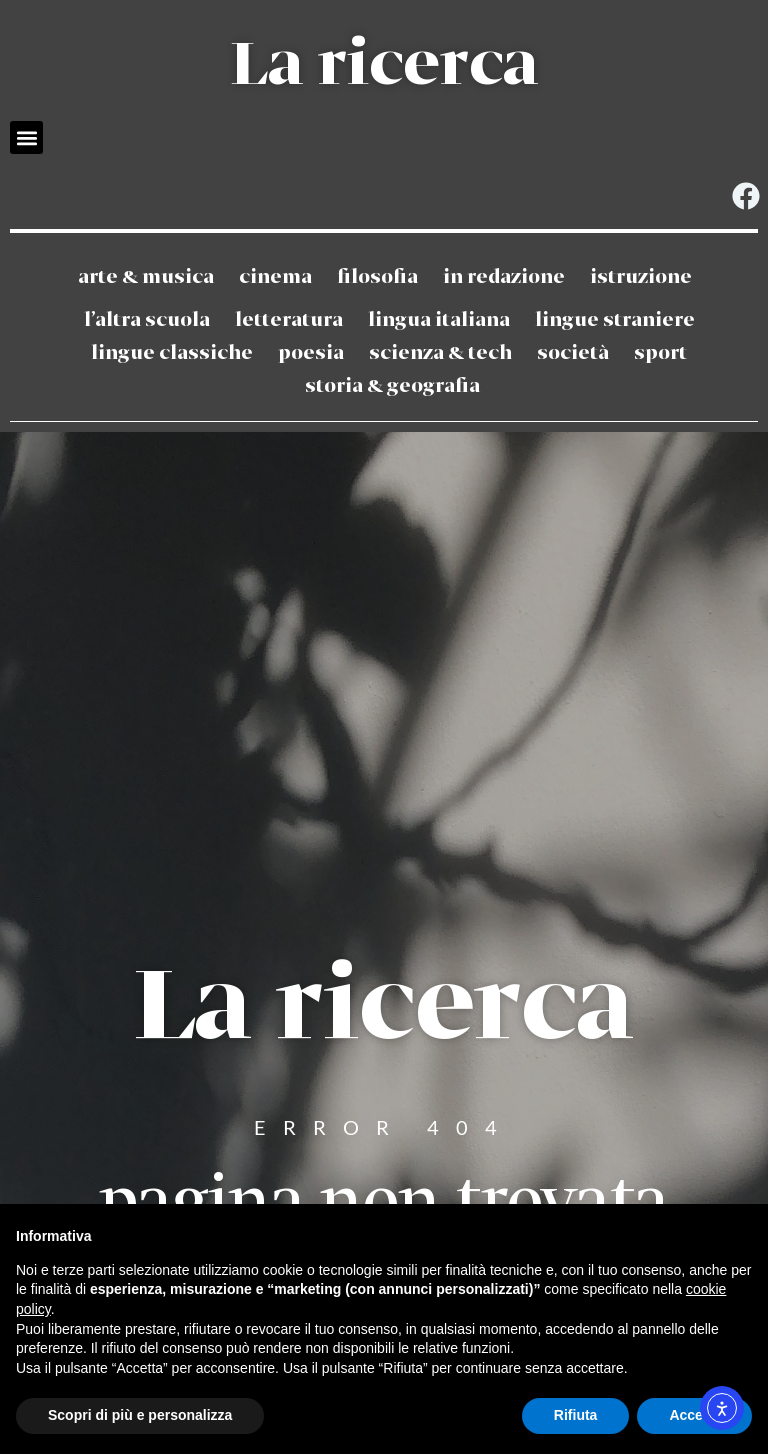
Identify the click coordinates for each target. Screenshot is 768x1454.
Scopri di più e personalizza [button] (140, 1415)
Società (573, 353)
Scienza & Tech (440, 353)
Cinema (275, 277)
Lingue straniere (615, 320)
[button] (26, 137)
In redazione (504, 277)
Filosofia (377, 277)
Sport (660, 353)
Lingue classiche (172, 353)
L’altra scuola (147, 320)
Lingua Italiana (439, 320)
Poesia (311, 353)
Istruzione (641, 277)
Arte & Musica (146, 277)
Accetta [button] (694, 1415)
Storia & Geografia (392, 386)
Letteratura (289, 320)
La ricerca (384, 66)
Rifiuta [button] (576, 1415)
